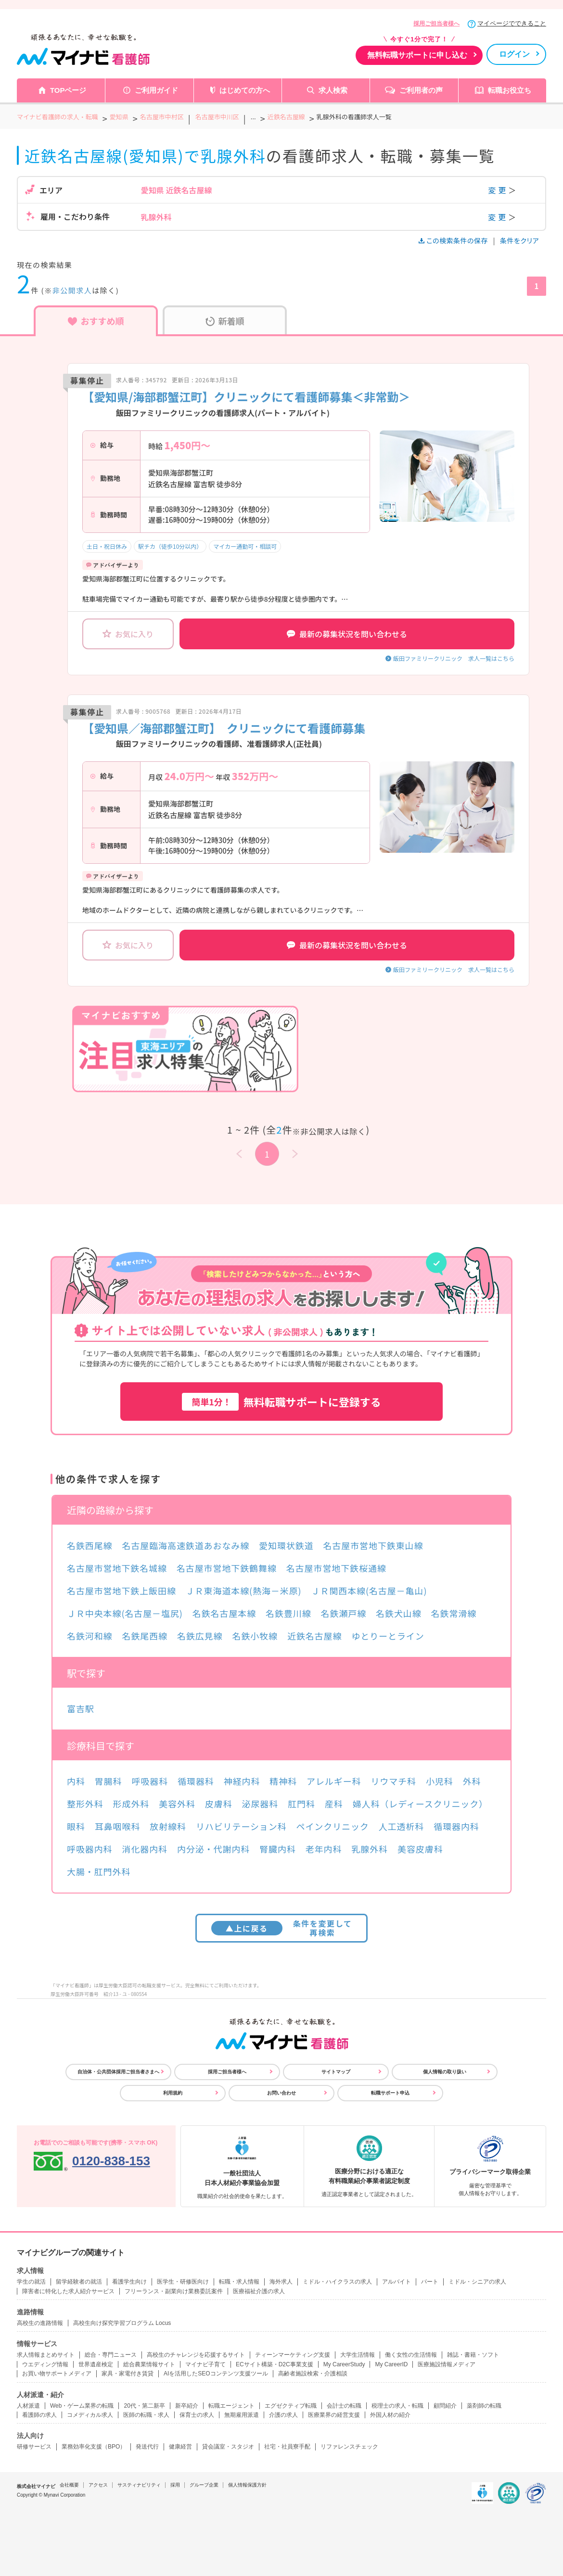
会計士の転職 (344, 2405)
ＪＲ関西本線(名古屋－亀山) (369, 1590)
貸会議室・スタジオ (228, 2446)
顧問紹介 (445, 2405)
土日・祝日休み (107, 546)
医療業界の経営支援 (334, 2415)
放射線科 (168, 1826)
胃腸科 (108, 1781)
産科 (334, 1803)
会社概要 (69, 2485)
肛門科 (301, 1803)
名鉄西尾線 (90, 1545)
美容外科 (177, 1803)
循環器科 (196, 1781)
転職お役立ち (509, 90)
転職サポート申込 (390, 2093)
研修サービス (34, 2446)
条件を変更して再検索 (281, 1928)
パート (429, 2281)
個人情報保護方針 (247, 2485)
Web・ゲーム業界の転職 (82, 2405)
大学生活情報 (357, 2354)
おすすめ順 (96, 321)
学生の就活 (31, 2281)
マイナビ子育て (205, 2364)
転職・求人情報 (239, 2281)
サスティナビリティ (139, 2485)
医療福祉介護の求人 (259, 2291)
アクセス (98, 2485)
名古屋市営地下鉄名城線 (117, 1568)
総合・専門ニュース (111, 2354)
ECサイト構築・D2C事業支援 (274, 2364)
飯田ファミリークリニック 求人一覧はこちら (453, 658)
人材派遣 (28, 2405)
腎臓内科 (277, 1849)
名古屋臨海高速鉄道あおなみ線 (186, 1545)
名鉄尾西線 (145, 1635)
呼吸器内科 (90, 1849)
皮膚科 (218, 1803)
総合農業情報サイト (149, 2364)
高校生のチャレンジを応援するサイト (196, 2354)
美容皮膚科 (420, 1849)
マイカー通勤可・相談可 (245, 546)
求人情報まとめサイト (46, 2354)
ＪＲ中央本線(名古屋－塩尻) (125, 1613)
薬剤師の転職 (484, 2405)
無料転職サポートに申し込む (417, 55)
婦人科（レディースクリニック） (420, 1803)
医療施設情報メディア (446, 2364)
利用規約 (172, 2093)
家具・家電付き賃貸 (128, 2373)
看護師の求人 (39, 2415)
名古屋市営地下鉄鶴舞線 (227, 1568)
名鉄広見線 (200, 1635)
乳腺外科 (369, 1849)
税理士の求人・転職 (397, 2405)
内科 (76, 1781)
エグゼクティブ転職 (291, 2405)
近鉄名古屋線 (314, 1635)
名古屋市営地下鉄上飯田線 (121, 1590)
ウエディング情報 (45, 2364)
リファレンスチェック (349, 2446)
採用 (175, 2485)
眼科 (76, 1826)
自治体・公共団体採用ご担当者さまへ (118, 2071)
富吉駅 (80, 1708)
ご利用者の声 (421, 90)
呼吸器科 (150, 1781)
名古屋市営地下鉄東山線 (373, 1545)
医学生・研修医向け (183, 2281)
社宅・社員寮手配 (287, 2446)
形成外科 (131, 1803)
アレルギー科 (334, 1781)
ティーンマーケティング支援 (292, 2354)
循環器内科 (456, 1826)
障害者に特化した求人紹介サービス (68, 2291)
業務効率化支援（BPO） (94, 2446)
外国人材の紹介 (390, 2415)
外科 (472, 1781)
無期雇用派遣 (241, 2415)
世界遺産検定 (95, 2364)
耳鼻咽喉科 (118, 1826)
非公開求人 (72, 290)
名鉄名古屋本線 (224, 1613)
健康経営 (180, 2446)
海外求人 (281, 2281)
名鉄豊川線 (288, 1613)
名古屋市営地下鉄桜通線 (336, 1568)
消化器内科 (145, 1849)
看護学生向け (129, 2281)
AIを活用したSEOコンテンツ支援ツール (216, 2373)
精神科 (283, 1781)
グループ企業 (204, 2485)
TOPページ (68, 90)
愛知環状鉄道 (286, 1545)
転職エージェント (231, 2405)
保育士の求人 (196, 2415)
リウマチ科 (393, 1781)
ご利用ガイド (156, 90)
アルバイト (396, 2281)
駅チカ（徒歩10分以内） (170, 546)
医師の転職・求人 (146, 2415)
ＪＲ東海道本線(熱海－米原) (244, 1590)
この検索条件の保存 (454, 240)
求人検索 (333, 90)
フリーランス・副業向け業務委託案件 (174, 2291)
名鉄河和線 (90, 1635)
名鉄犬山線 (399, 1613)
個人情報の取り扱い (444, 2071)
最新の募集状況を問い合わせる (347, 634)
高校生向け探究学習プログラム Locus (122, 2323)
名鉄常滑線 (454, 1613)
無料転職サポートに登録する (281, 1402)
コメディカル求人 (90, 2415)
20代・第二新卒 (144, 2405)
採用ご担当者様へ (436, 23)
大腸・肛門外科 (98, 1871)
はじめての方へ (244, 90)
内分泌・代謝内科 (213, 1849)
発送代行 (147, 2446)
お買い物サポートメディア (56, 2373)
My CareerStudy (344, 2364)
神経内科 (242, 1781)
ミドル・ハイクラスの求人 (337, 2281)
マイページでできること (511, 23)
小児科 (439, 1781)
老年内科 (324, 1849)
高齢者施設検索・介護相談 (312, 2373)
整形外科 (85, 1803)
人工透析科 (401, 1826)
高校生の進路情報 (40, 2323)
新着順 (224, 321)
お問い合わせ (281, 2093)
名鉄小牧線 (255, 1635)
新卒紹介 (186, 2405)
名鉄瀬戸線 (344, 1613)
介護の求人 (283, 2415)
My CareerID (391, 2364)
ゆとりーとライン (387, 1635)
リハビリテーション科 (241, 1826)
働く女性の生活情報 (411, 2354)
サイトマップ (335, 2071)
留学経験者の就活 (79, 2281)
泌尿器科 (260, 1803)
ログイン (514, 54)
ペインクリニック (332, 1826)
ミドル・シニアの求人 (477, 2281)
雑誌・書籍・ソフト (473, 2354)
